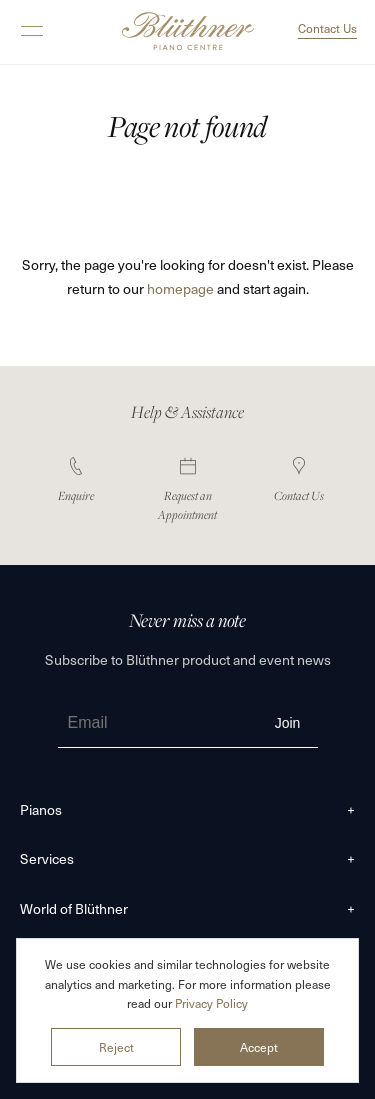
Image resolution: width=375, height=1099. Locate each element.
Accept (259, 1047)
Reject (116, 1047)
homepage (180, 288)
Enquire (76, 480)
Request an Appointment (188, 490)
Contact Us (327, 28)
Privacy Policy (211, 1003)
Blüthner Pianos (188, 32)
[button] (32, 41)
